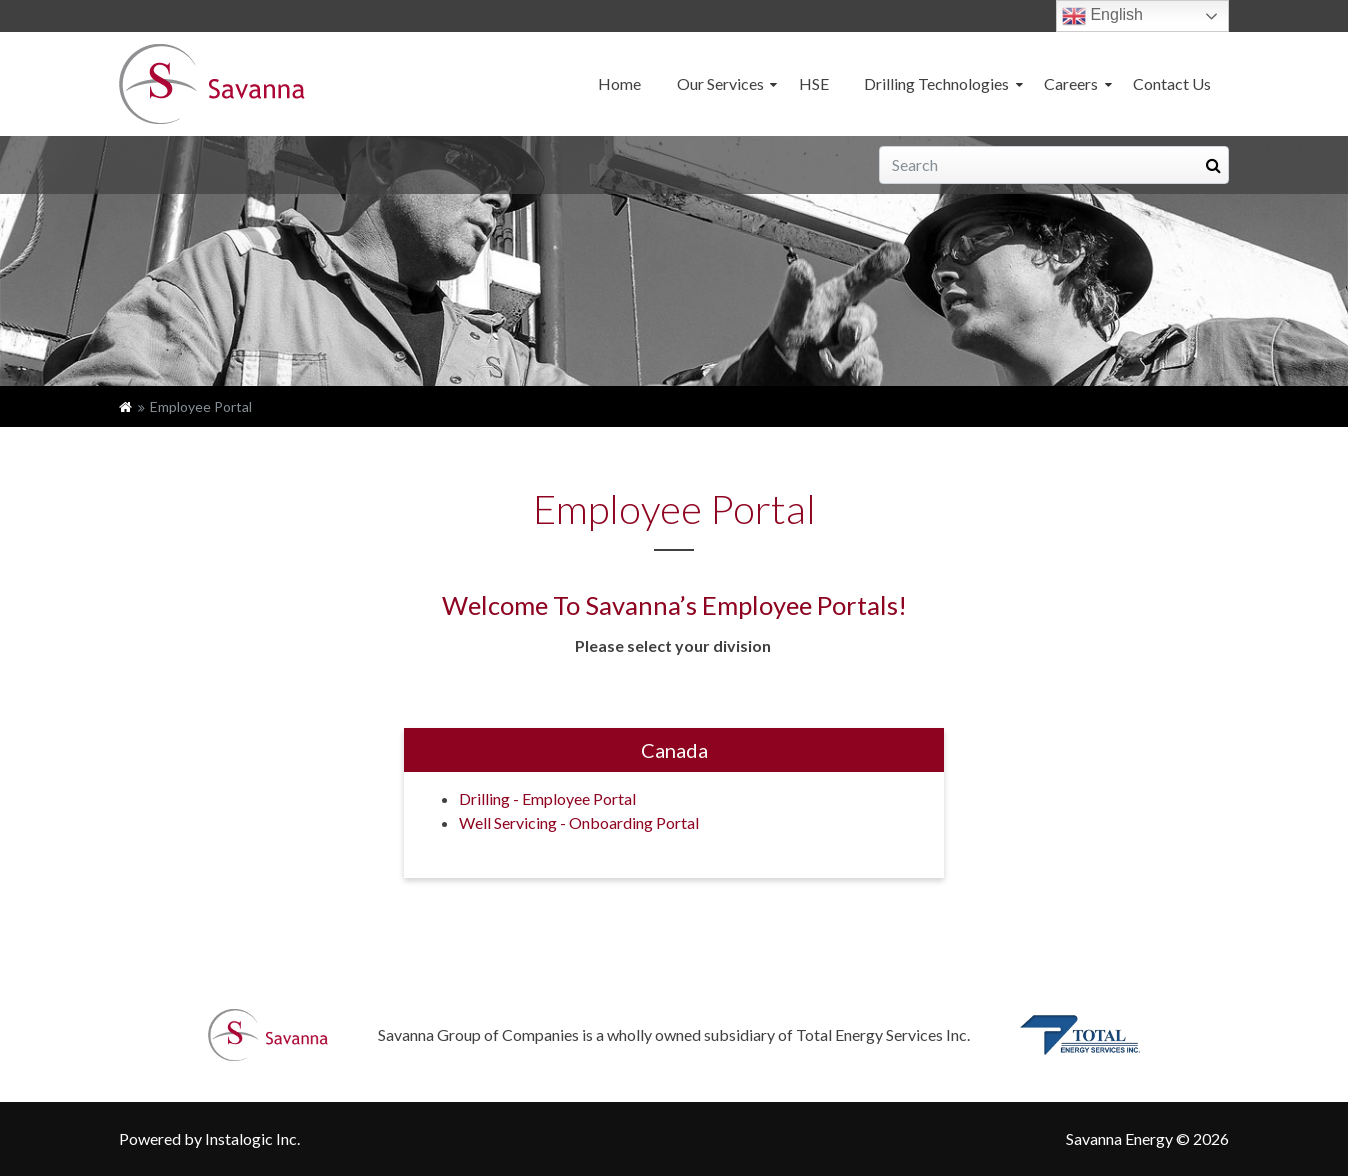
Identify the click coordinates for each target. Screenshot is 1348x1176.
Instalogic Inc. (252, 1138)
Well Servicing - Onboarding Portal (579, 822)
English (1102, 16)
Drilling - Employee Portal (547, 798)
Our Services (720, 83)
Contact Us (1172, 83)
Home (619, 83)
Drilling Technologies (936, 83)
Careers (1071, 83)
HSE (814, 83)
